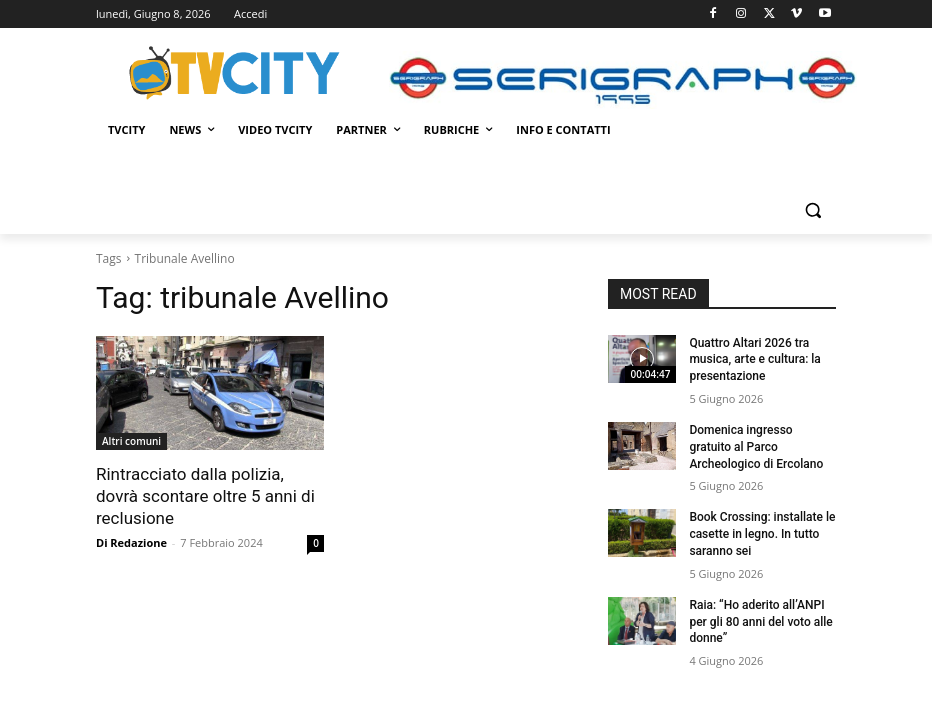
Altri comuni (131, 441)
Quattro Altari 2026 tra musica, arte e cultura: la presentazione (754, 360)
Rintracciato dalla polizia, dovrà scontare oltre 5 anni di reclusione (205, 496)
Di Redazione (131, 542)
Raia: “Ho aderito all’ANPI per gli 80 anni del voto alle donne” (760, 622)
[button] (812, 210)
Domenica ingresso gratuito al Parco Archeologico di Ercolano (756, 447)
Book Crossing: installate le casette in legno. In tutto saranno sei (762, 534)
